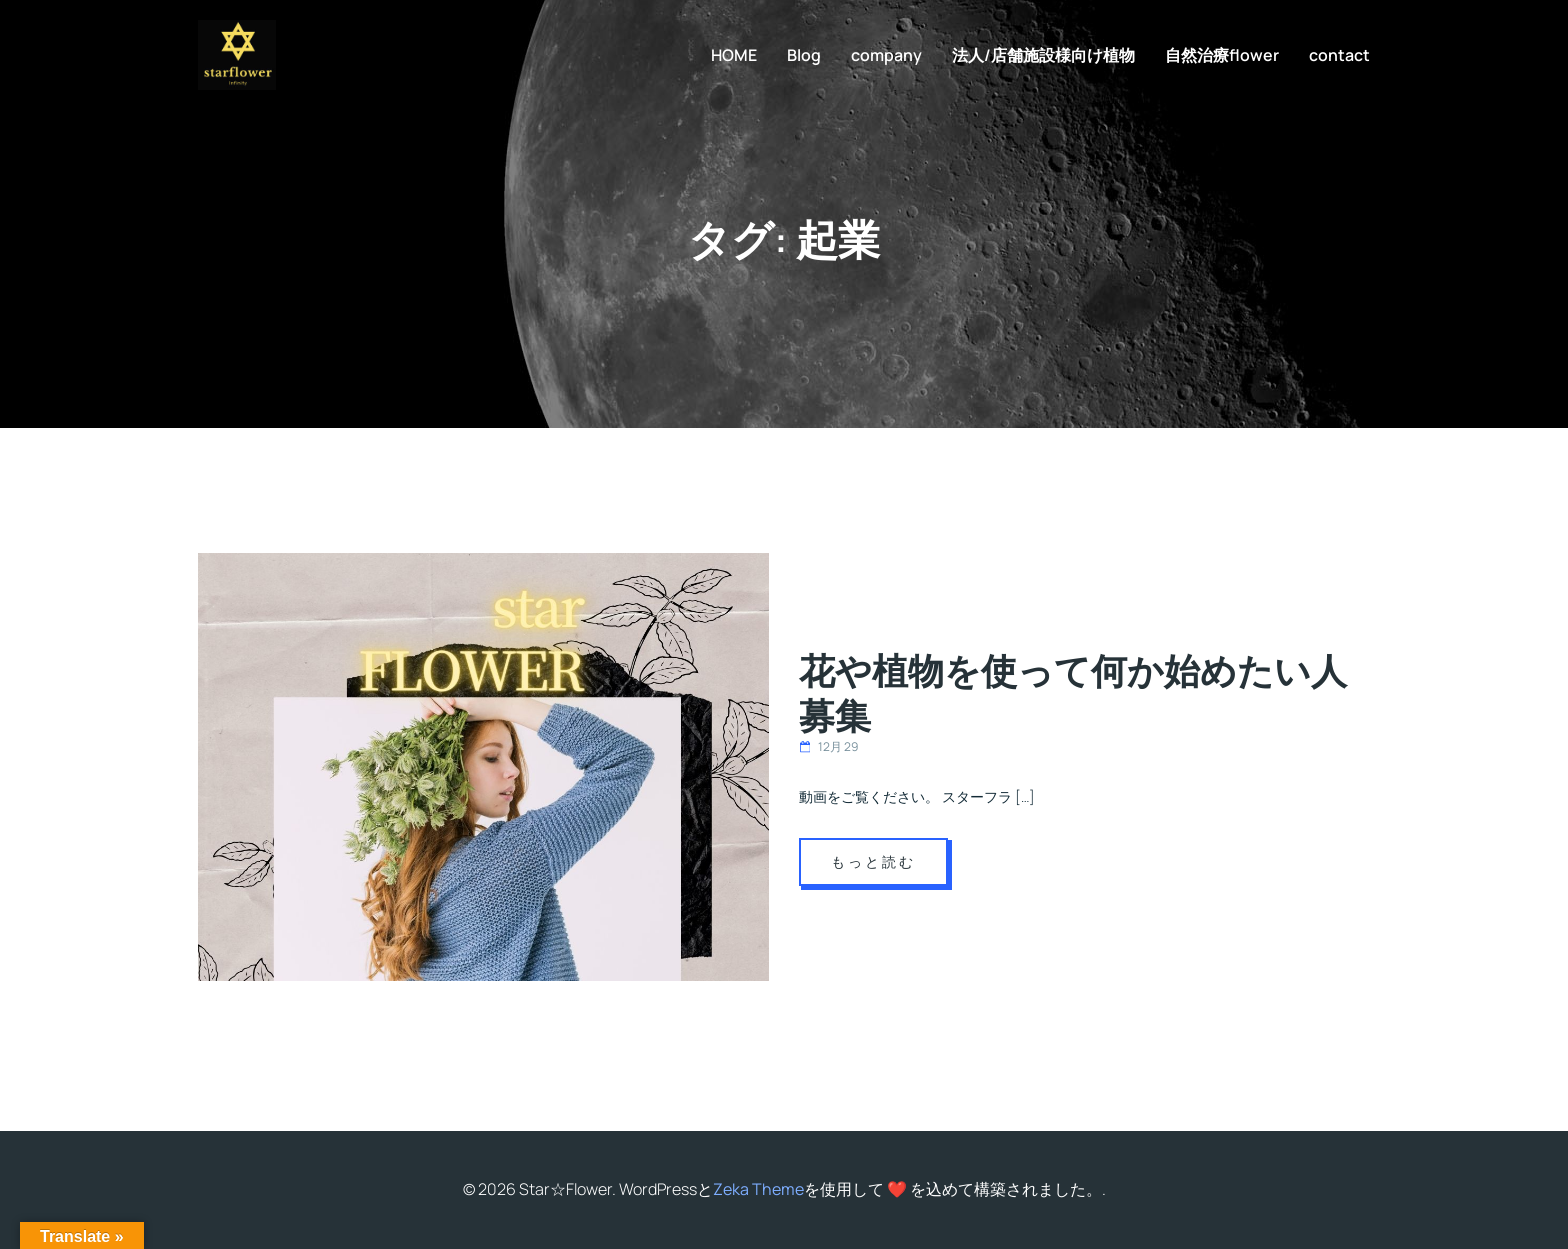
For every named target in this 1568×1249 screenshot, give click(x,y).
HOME (734, 55)
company (886, 55)
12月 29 (828, 746)
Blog (804, 55)
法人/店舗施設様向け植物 (1043, 55)
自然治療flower (1222, 55)
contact (1339, 55)
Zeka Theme (758, 1189)
